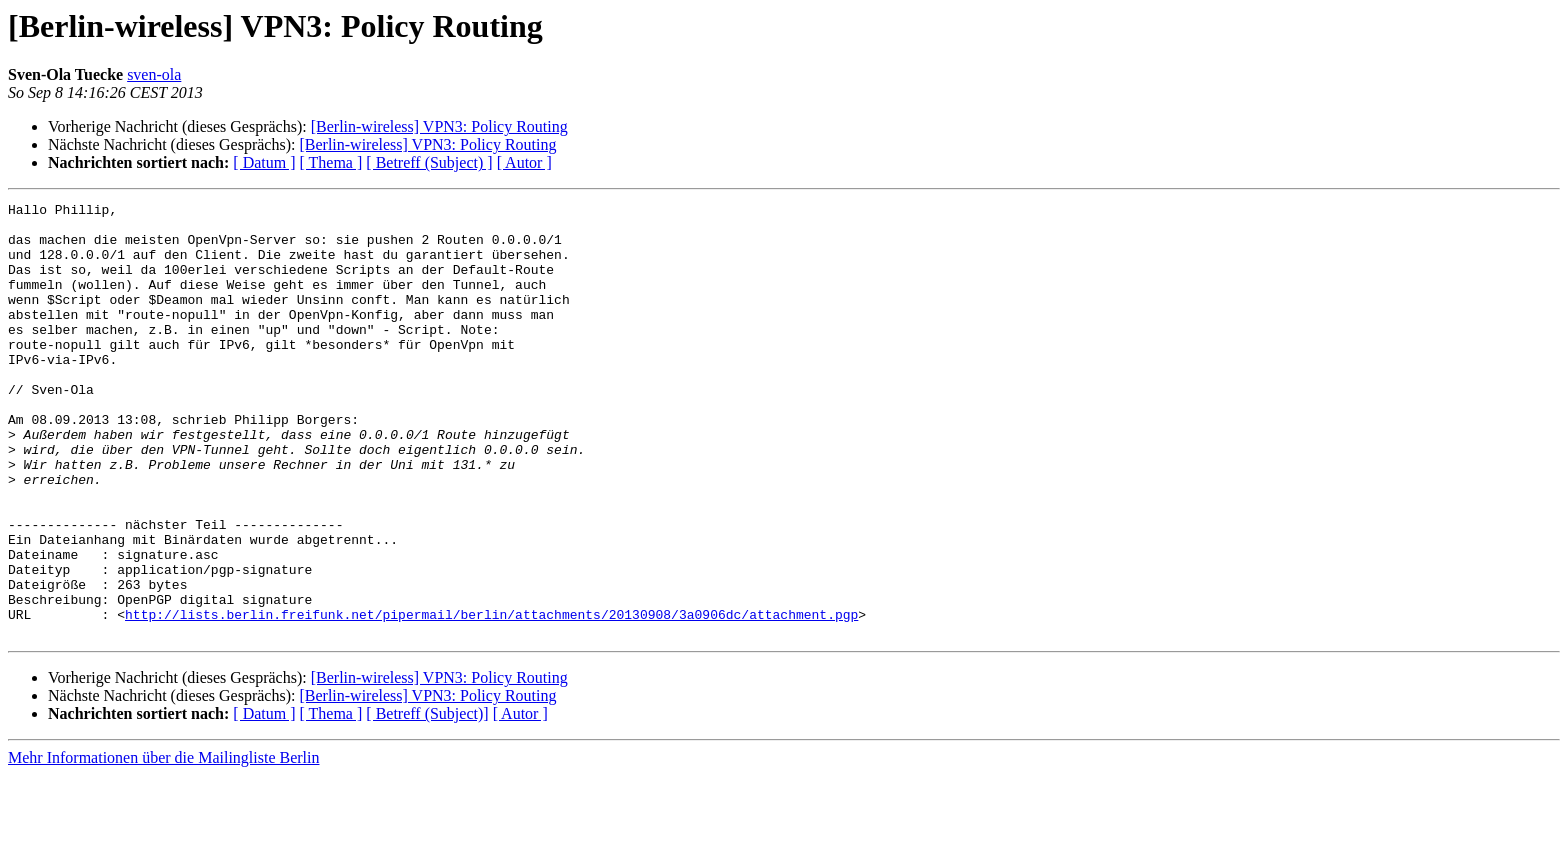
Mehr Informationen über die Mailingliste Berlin (163, 844)
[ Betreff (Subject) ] (429, 162)
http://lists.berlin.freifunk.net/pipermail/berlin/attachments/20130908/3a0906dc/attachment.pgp (491, 698)
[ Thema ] (331, 162)
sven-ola (154, 74)
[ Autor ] (524, 162)
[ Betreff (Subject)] (427, 800)
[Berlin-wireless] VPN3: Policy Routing (439, 126)
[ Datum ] (264, 162)
